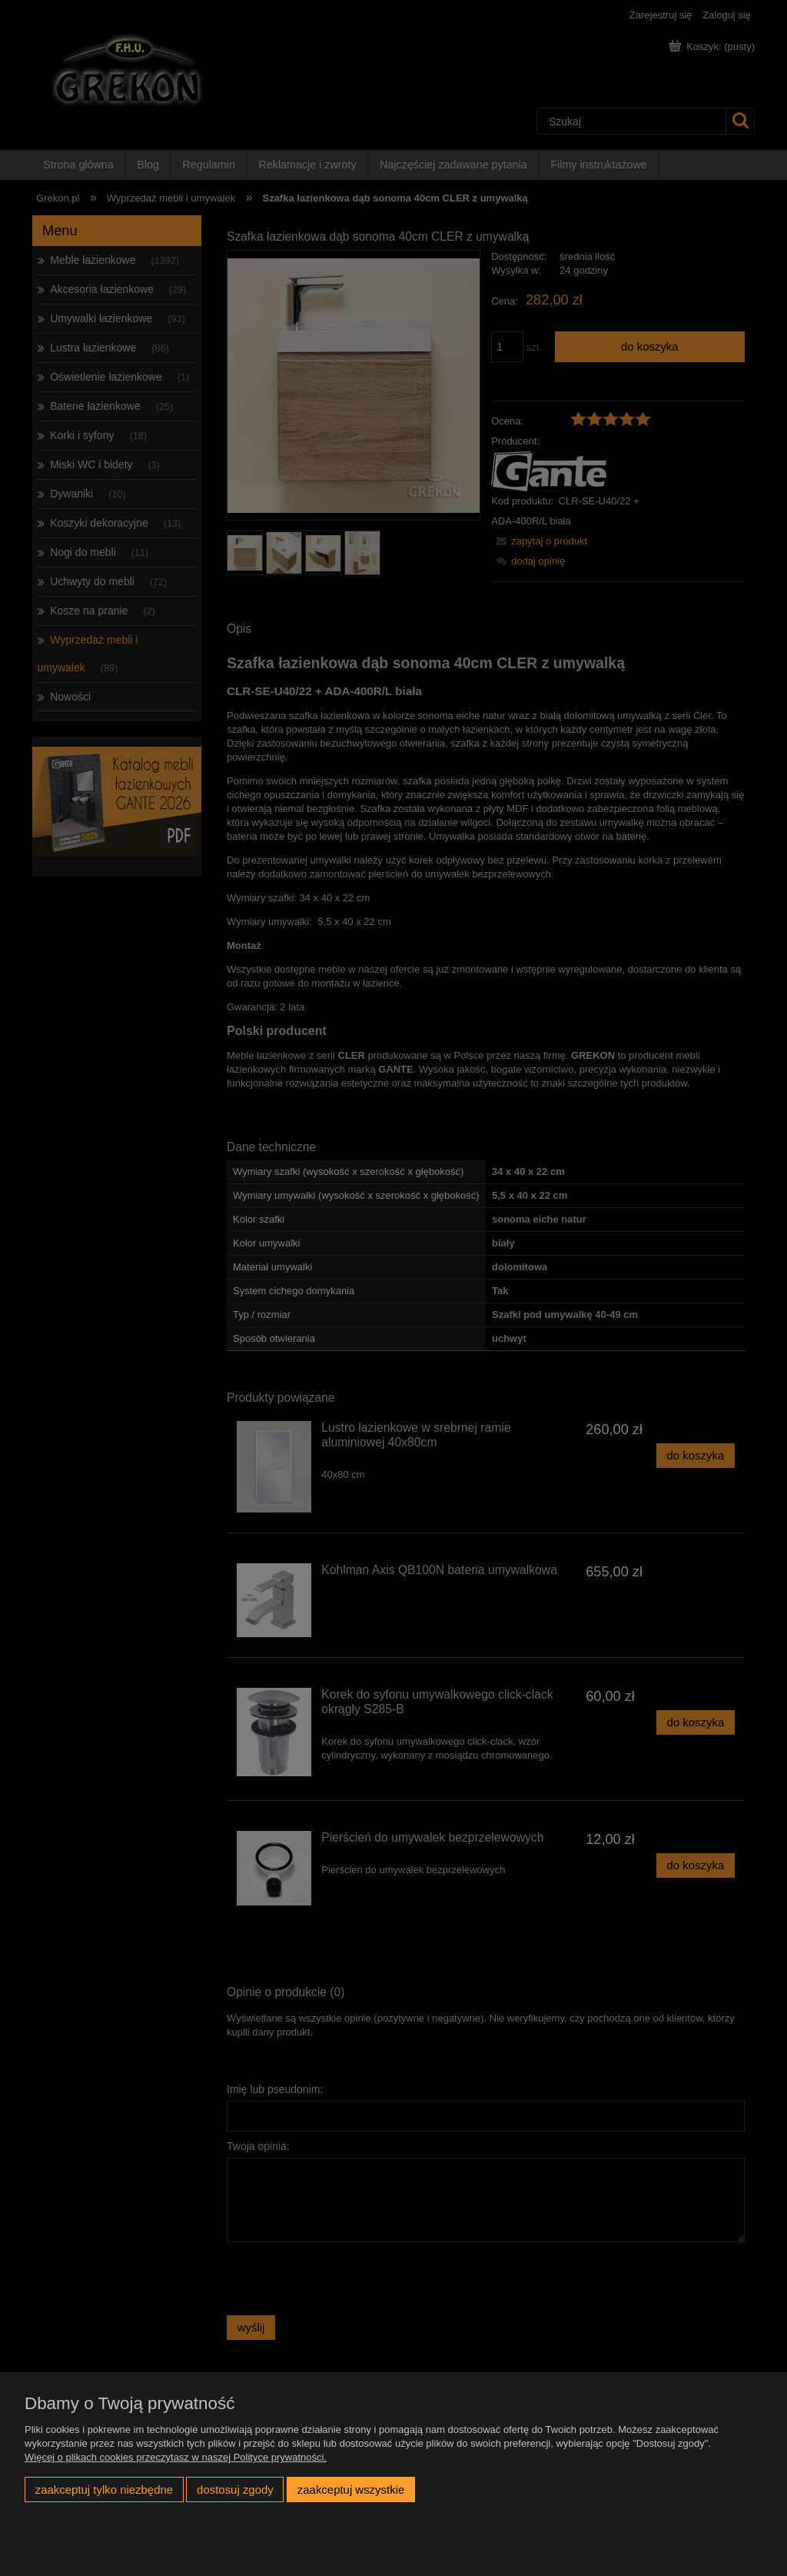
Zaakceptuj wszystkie (350, 2489)
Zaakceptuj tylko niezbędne (104, 2489)
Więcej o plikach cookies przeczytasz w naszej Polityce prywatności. (176, 2457)
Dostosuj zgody (235, 2489)
